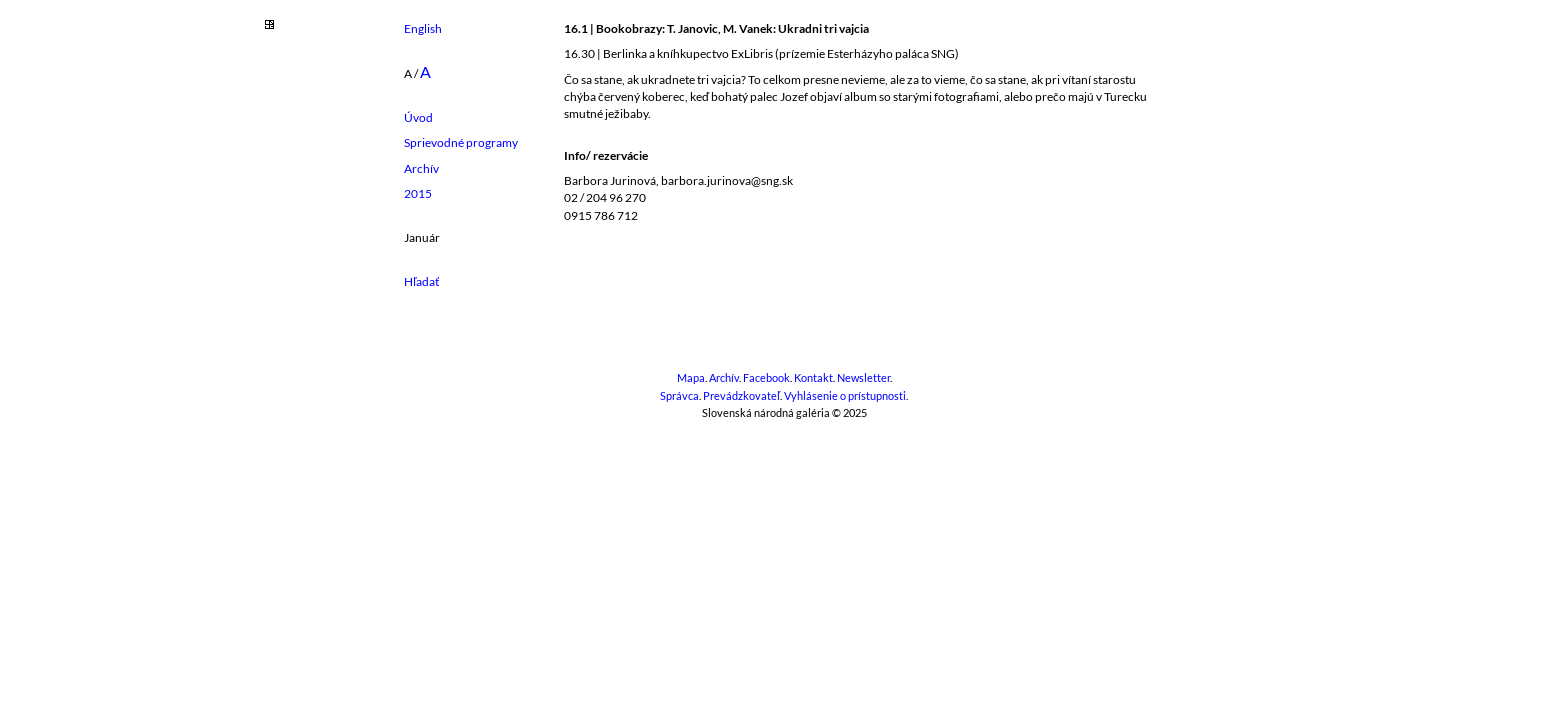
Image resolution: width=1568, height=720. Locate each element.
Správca (679, 396)
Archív (421, 168)
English (423, 28)
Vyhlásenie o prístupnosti (845, 396)
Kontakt (813, 378)
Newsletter (863, 378)
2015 (418, 193)
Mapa (691, 378)
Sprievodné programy (461, 142)
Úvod (418, 117)
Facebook (766, 378)
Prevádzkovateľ (741, 396)
